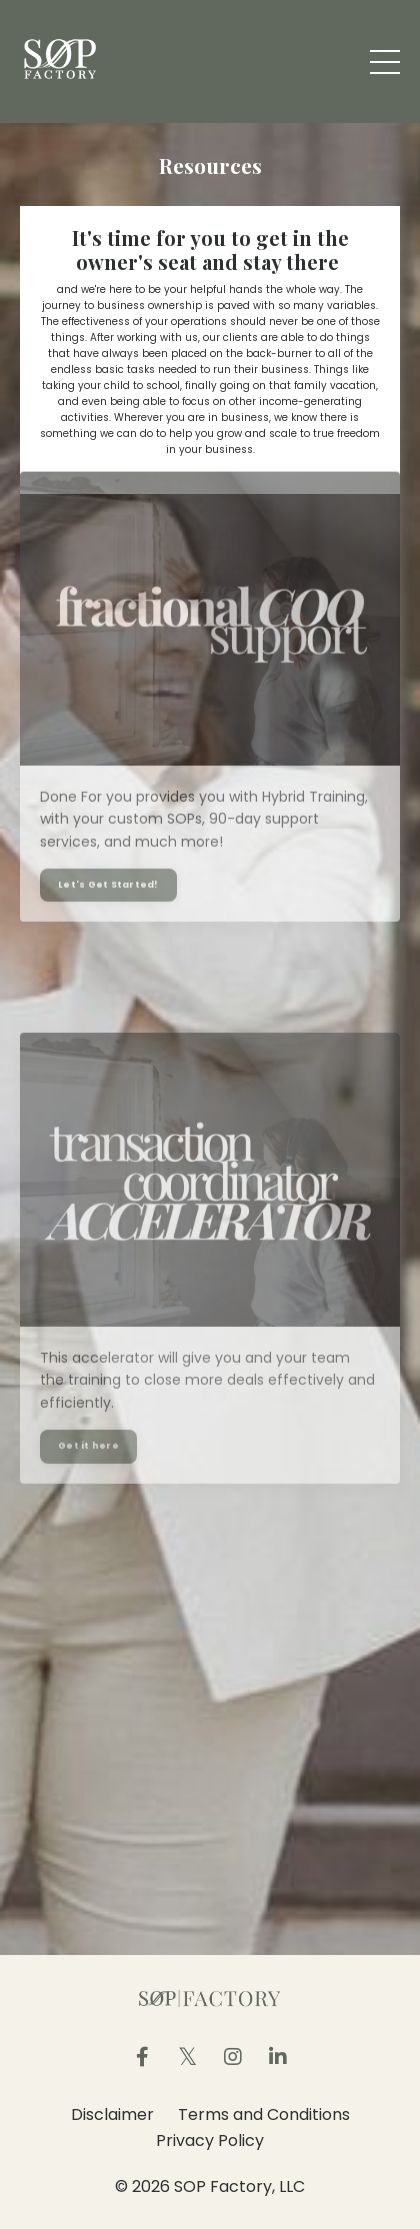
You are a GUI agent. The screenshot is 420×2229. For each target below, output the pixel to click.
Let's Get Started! (108, 864)
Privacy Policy (210, 2140)
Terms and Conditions (264, 2114)
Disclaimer (112, 2114)
